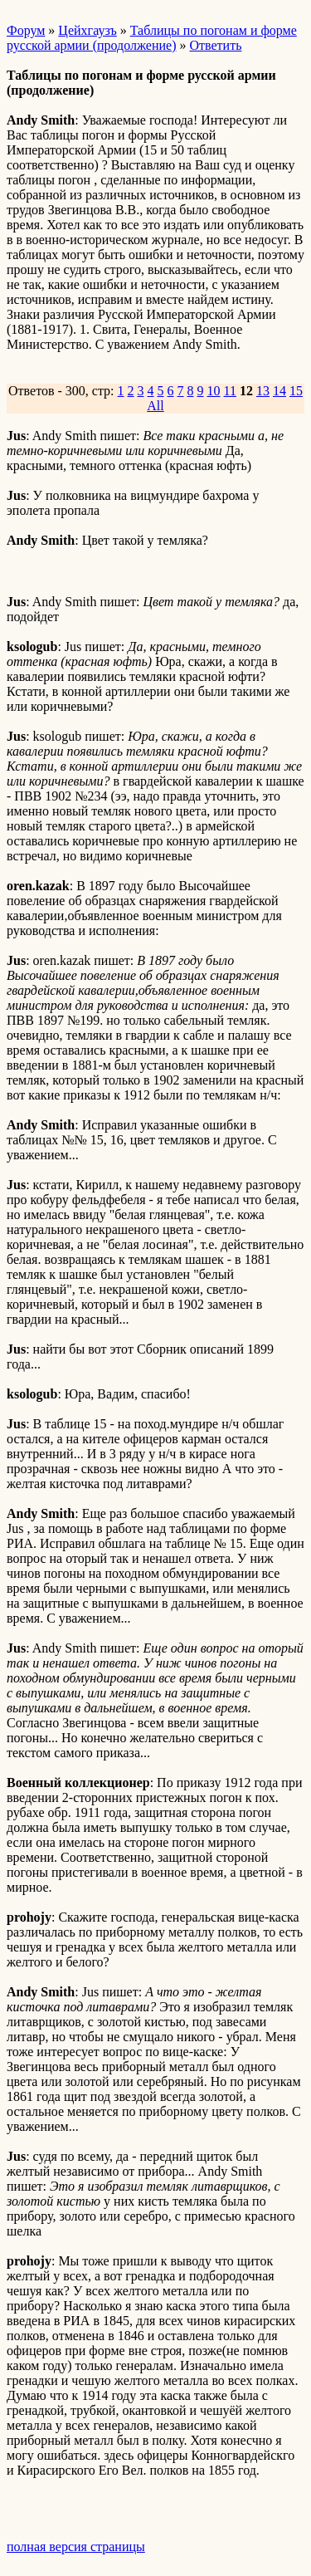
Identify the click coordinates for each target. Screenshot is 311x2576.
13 (263, 391)
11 (230, 391)
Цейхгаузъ (87, 30)
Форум (26, 30)
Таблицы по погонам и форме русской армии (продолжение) (152, 37)
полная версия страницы (76, 2546)
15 (296, 391)
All (155, 406)
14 (279, 391)
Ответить (215, 45)
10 (214, 391)
